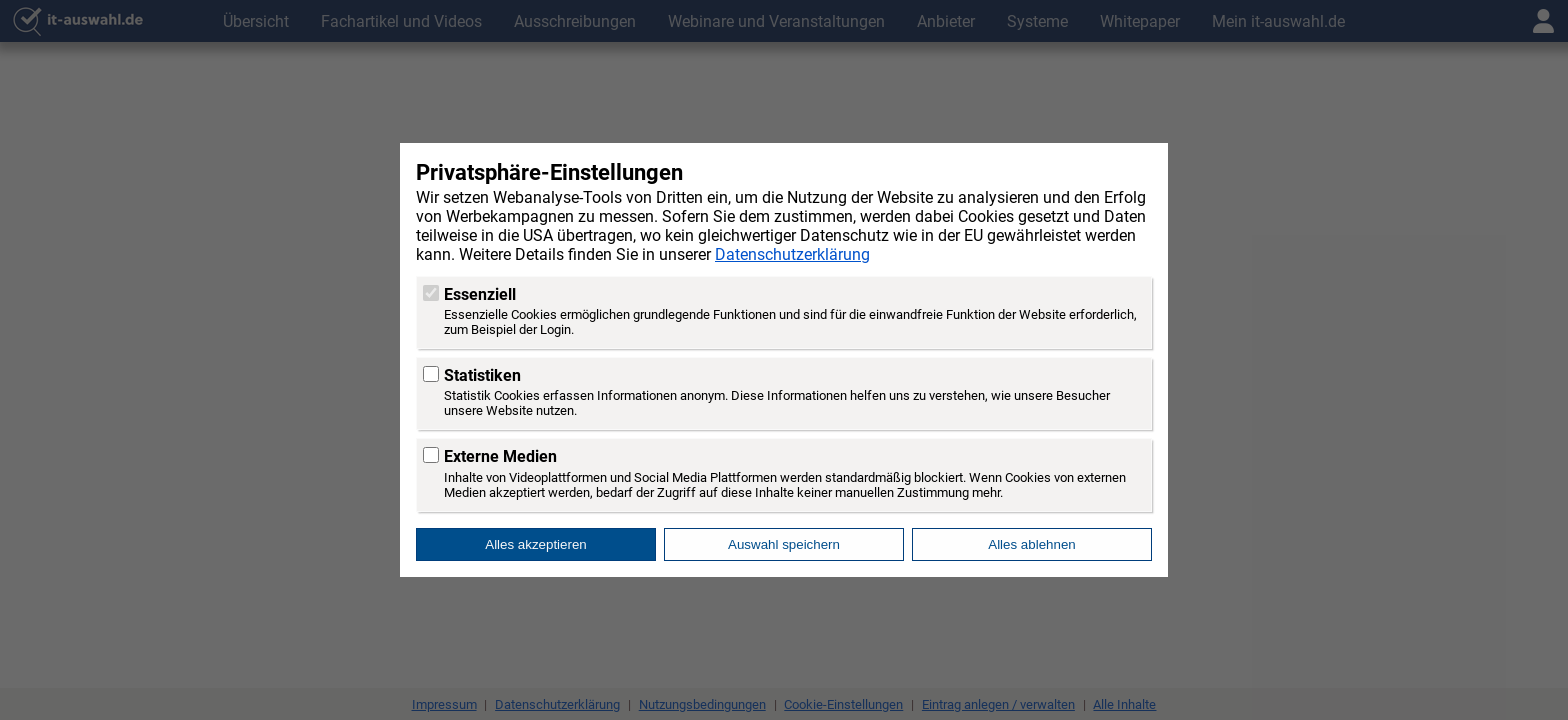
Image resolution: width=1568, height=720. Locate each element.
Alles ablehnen (1031, 544)
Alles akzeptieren (536, 544)
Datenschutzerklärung (792, 254)
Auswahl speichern (784, 544)
